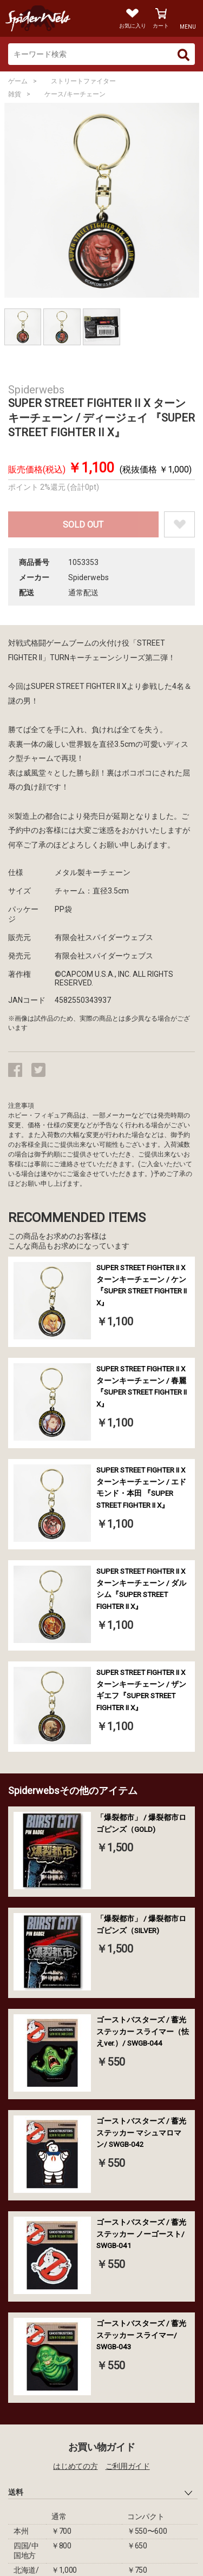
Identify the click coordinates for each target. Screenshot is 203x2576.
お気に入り (132, 26)
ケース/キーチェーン (75, 94)
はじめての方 (75, 2466)
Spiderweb (51, 18)
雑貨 (14, 94)
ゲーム (18, 81)
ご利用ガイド (128, 2466)
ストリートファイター (83, 81)
